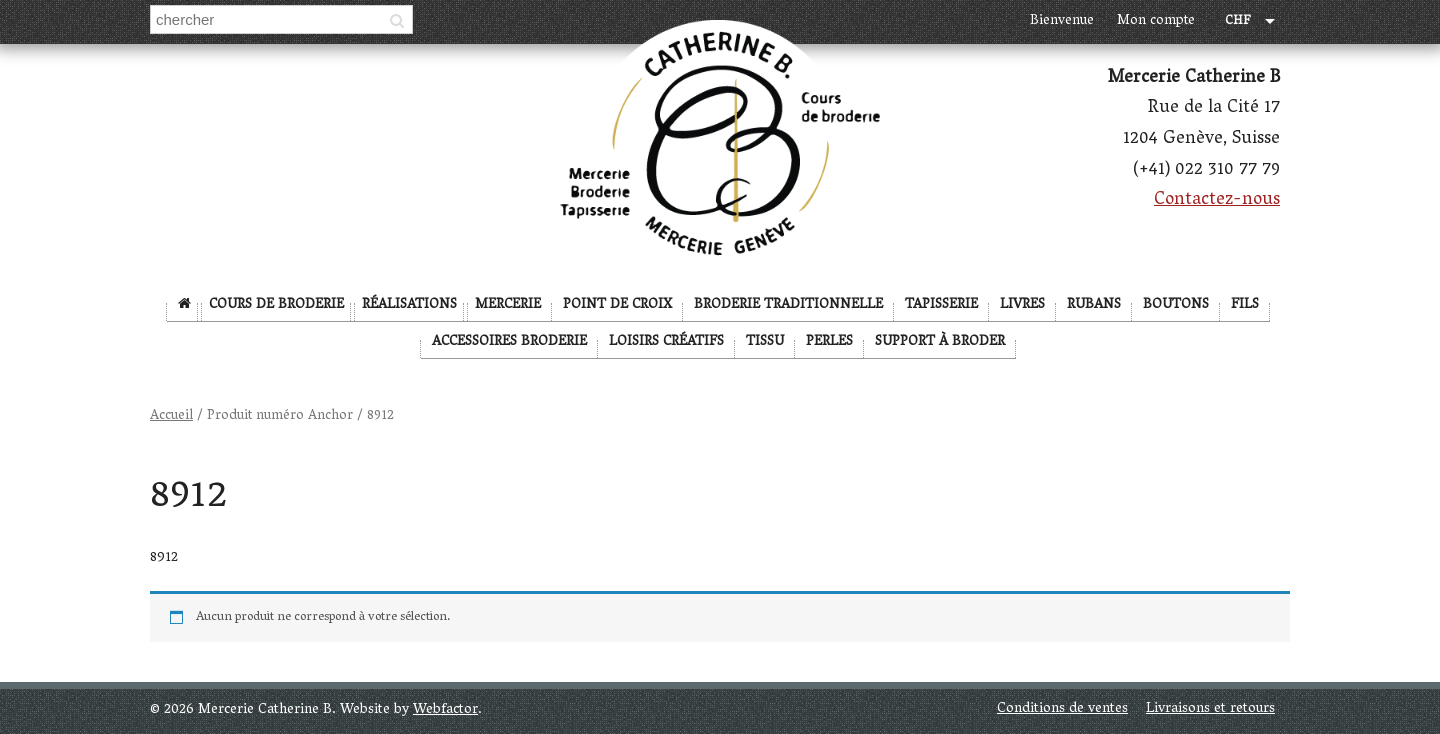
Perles (829, 342)
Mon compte (1156, 21)
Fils (1245, 305)
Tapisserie (941, 305)
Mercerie (508, 305)
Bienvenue (1062, 21)
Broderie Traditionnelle (788, 305)
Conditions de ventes (1062, 709)
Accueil (171, 416)
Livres (1022, 305)
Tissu (765, 342)
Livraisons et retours (1210, 709)
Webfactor (445, 710)
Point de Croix (617, 305)
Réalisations (409, 305)
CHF (1238, 22)
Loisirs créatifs (666, 342)
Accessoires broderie (509, 342)
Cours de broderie (276, 305)
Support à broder (940, 342)
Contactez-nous (1217, 201)
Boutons (1176, 305)
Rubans (1094, 305)
